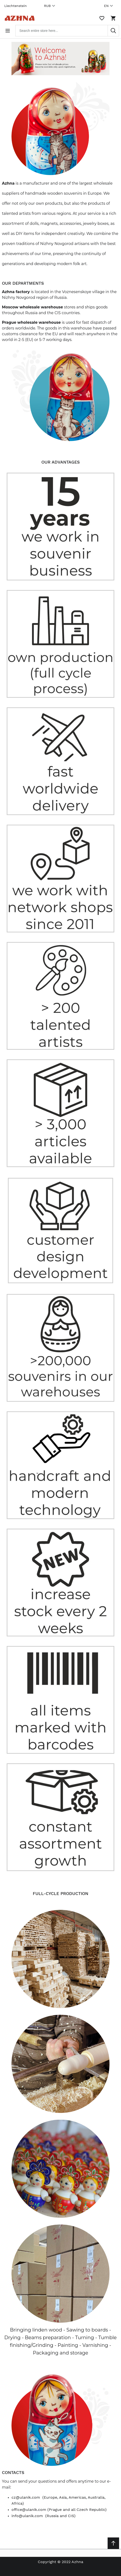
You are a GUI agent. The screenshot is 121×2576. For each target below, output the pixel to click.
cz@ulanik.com (25, 2497)
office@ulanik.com (28, 2509)
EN (109, 6)
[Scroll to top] (113, 2543)
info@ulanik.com (27, 2516)
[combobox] (67, 30)
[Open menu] (7, 30)
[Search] (113, 30)
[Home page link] (18, 18)
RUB (50, 6)
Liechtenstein (15, 6)
